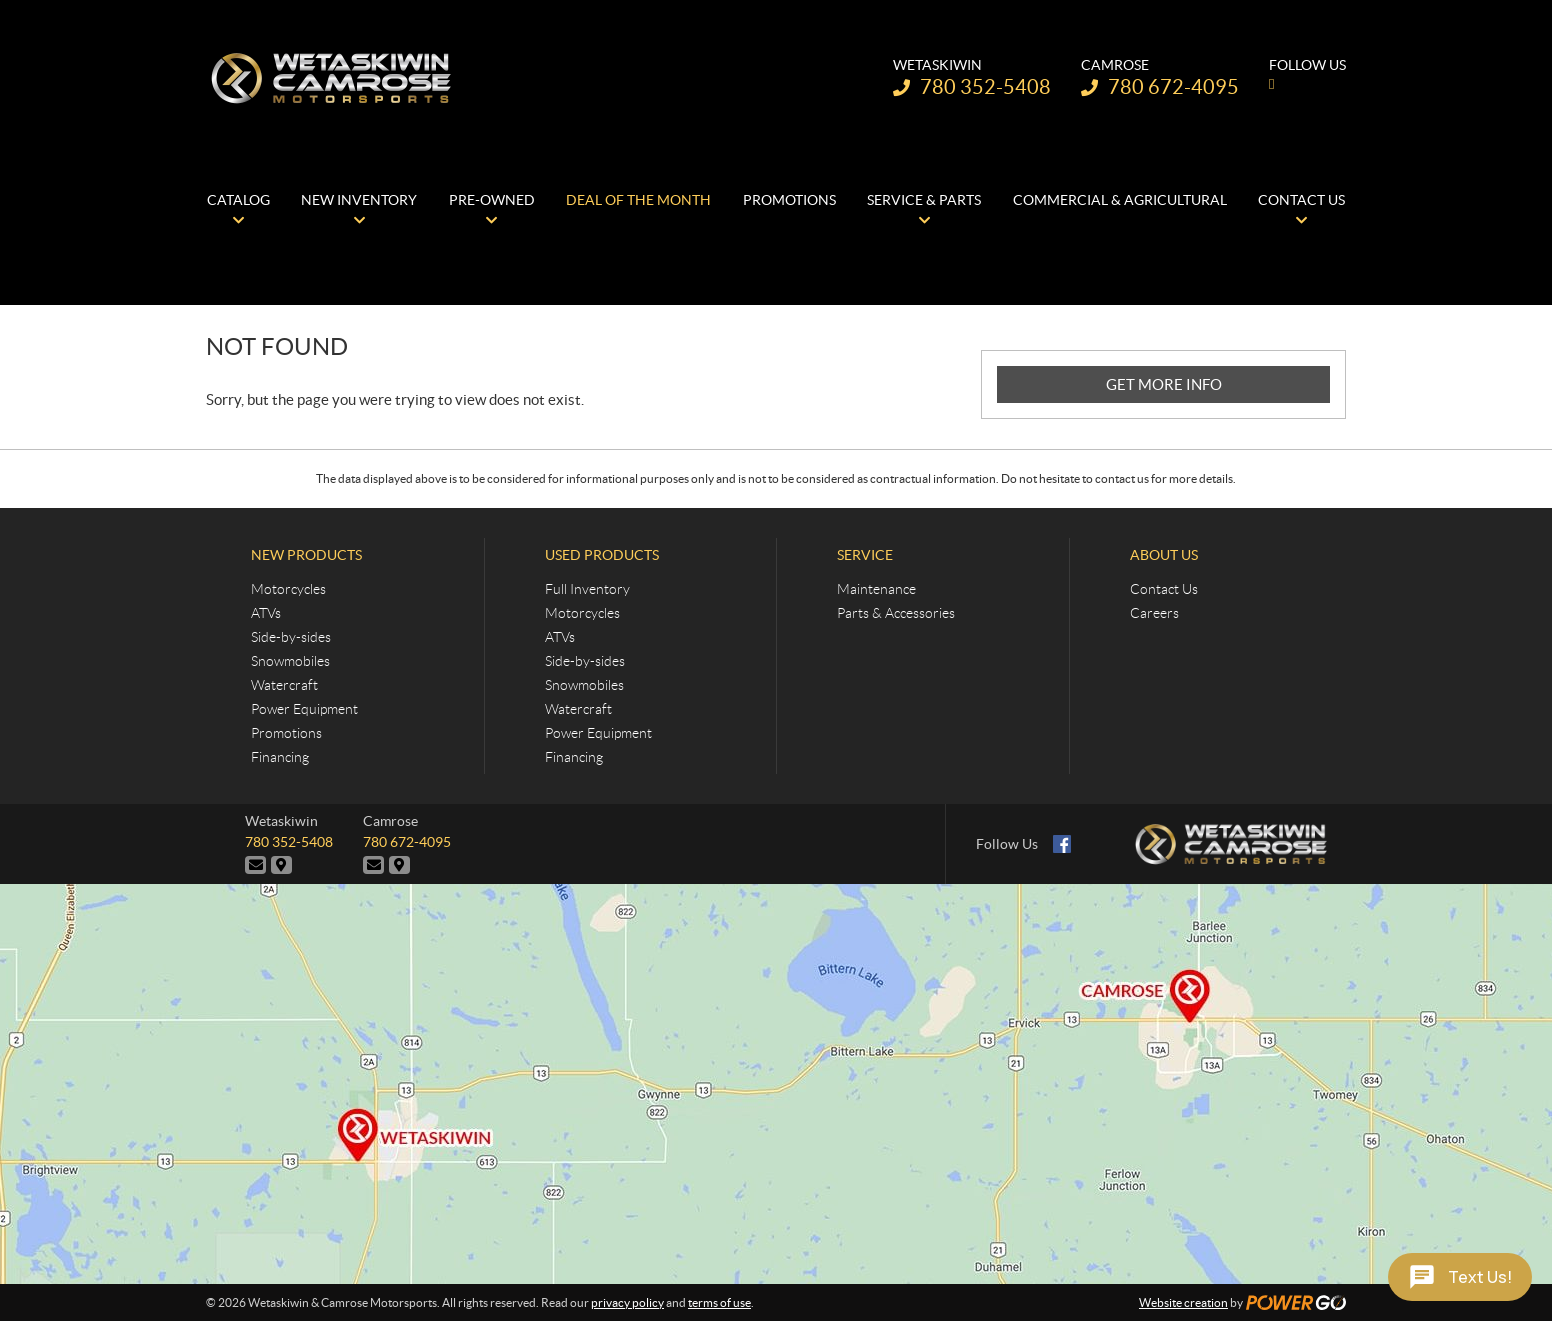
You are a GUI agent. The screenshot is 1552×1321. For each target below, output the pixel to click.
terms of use (719, 1302)
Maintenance (876, 589)
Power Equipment (304, 709)
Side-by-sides (291, 637)
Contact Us (1164, 589)
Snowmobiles (290, 661)
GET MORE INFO (1164, 384)
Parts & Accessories (896, 613)
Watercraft (284, 685)
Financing (280, 757)
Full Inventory (587, 589)
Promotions (286, 733)
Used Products (602, 555)
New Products (306, 555)
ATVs (266, 613)
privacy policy (627, 1302)
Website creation (1183, 1302)
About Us (1164, 555)
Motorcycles (288, 589)
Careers (1154, 613)
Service (865, 555)
